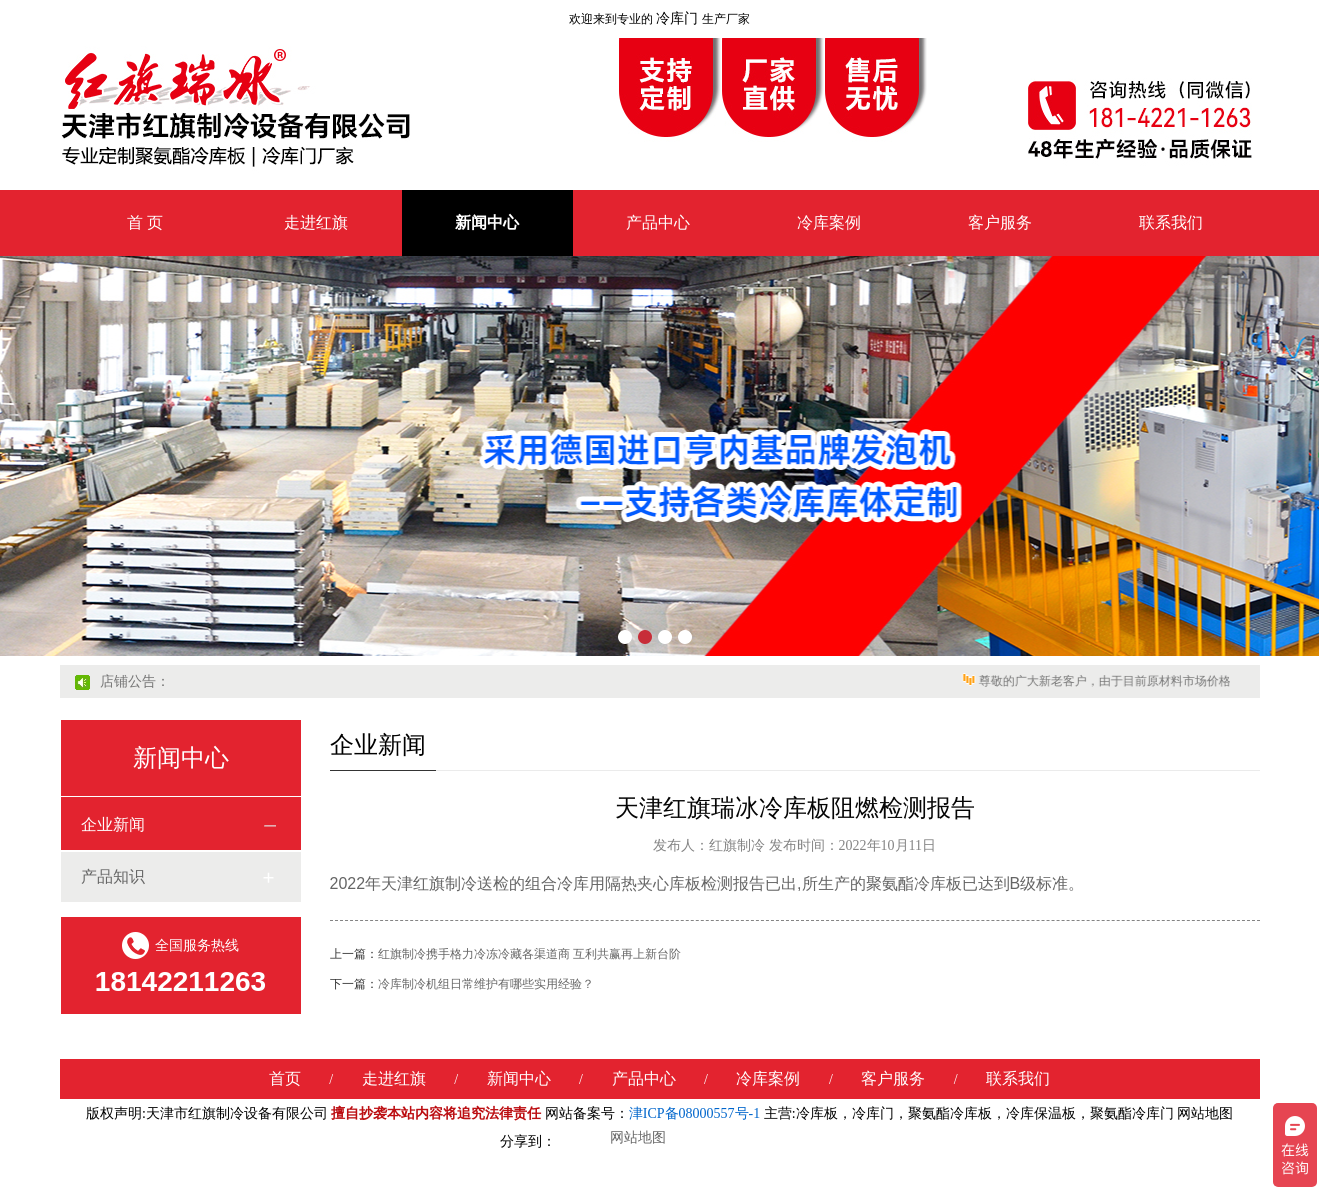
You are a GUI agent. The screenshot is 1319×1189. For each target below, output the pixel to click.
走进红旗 (316, 222)
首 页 (145, 222)
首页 (285, 1078)
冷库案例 (829, 222)
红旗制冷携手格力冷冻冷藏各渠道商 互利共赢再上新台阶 (505, 954)
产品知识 (113, 876)
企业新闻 (113, 824)
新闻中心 (487, 222)
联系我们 (1171, 222)
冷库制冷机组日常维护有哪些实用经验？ (462, 984)
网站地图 (1205, 1113)
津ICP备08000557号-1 (694, 1113)
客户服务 (1000, 222)
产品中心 (658, 222)
